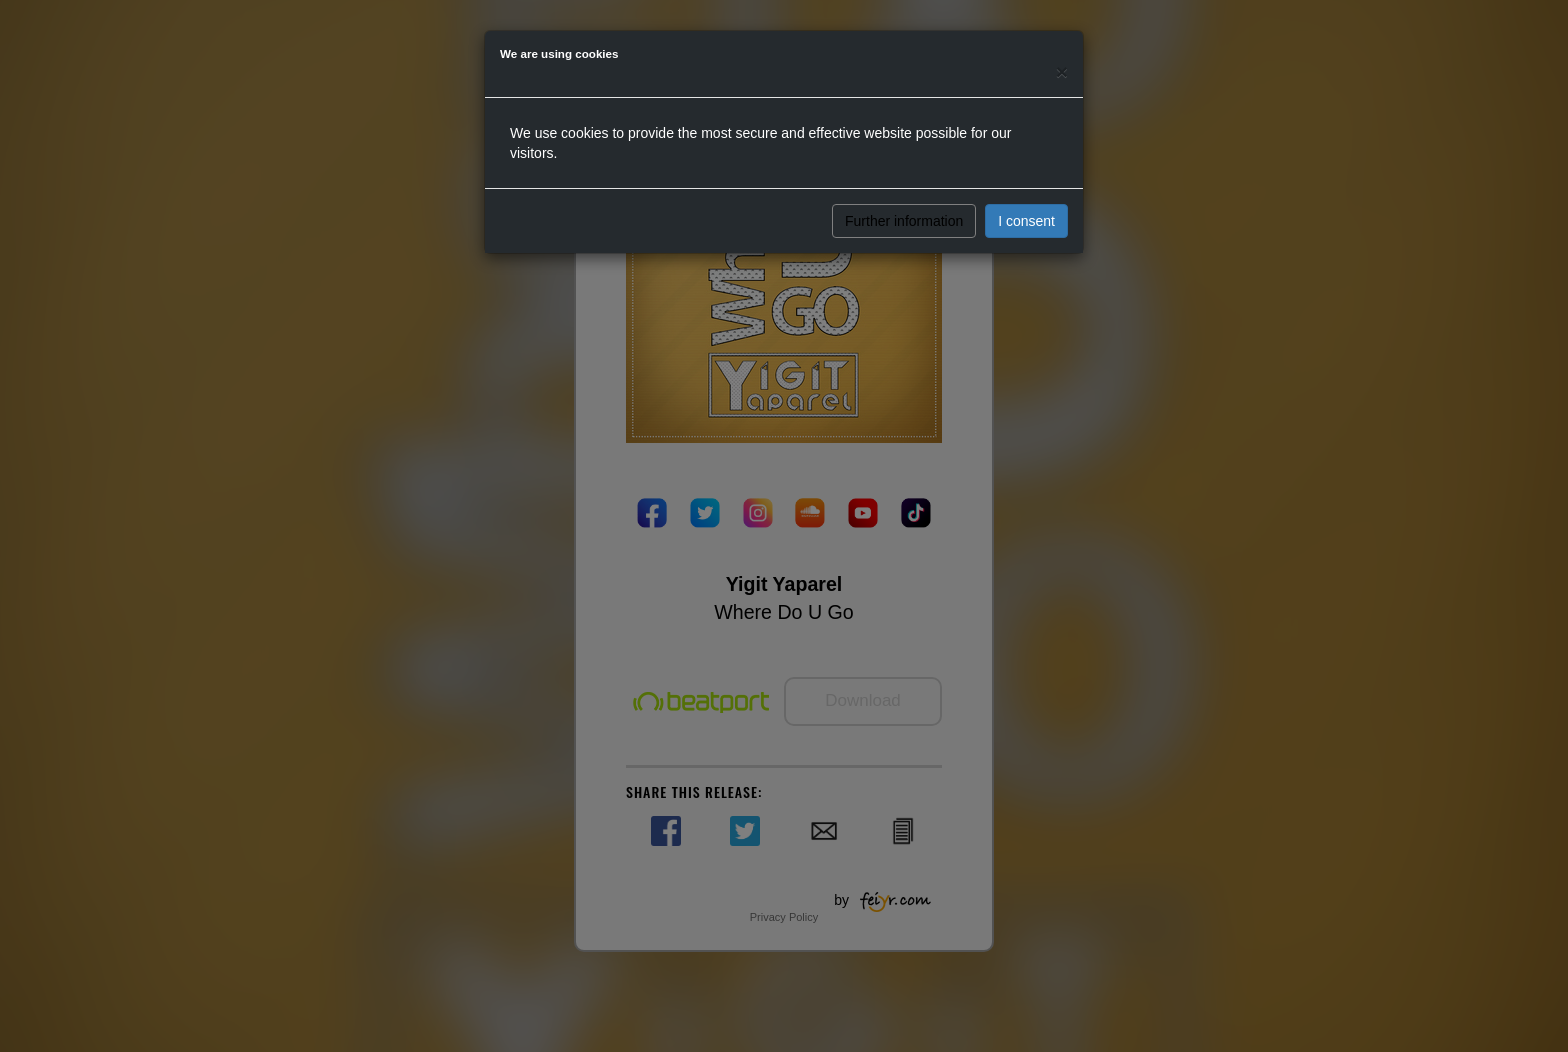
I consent (1026, 221)
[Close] (1062, 71)
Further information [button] (904, 221)
